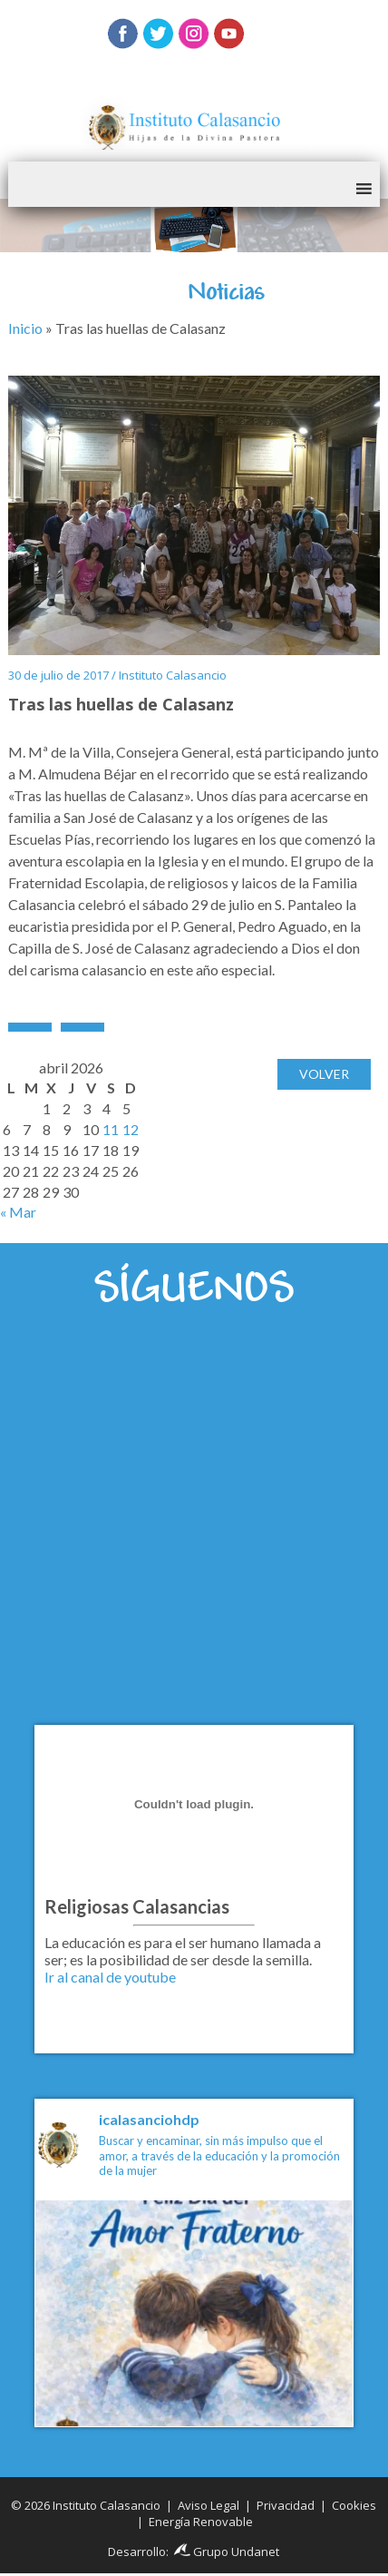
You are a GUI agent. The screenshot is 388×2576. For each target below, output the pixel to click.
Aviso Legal (208, 2505)
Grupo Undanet (226, 2551)
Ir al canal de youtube (110, 1976)
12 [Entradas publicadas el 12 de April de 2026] (130, 1129)
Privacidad (286, 2505)
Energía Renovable (201, 2521)
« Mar (18, 1211)
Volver (324, 1074)
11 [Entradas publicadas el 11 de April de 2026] (110, 1129)
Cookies (354, 2505)
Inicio (25, 328)
